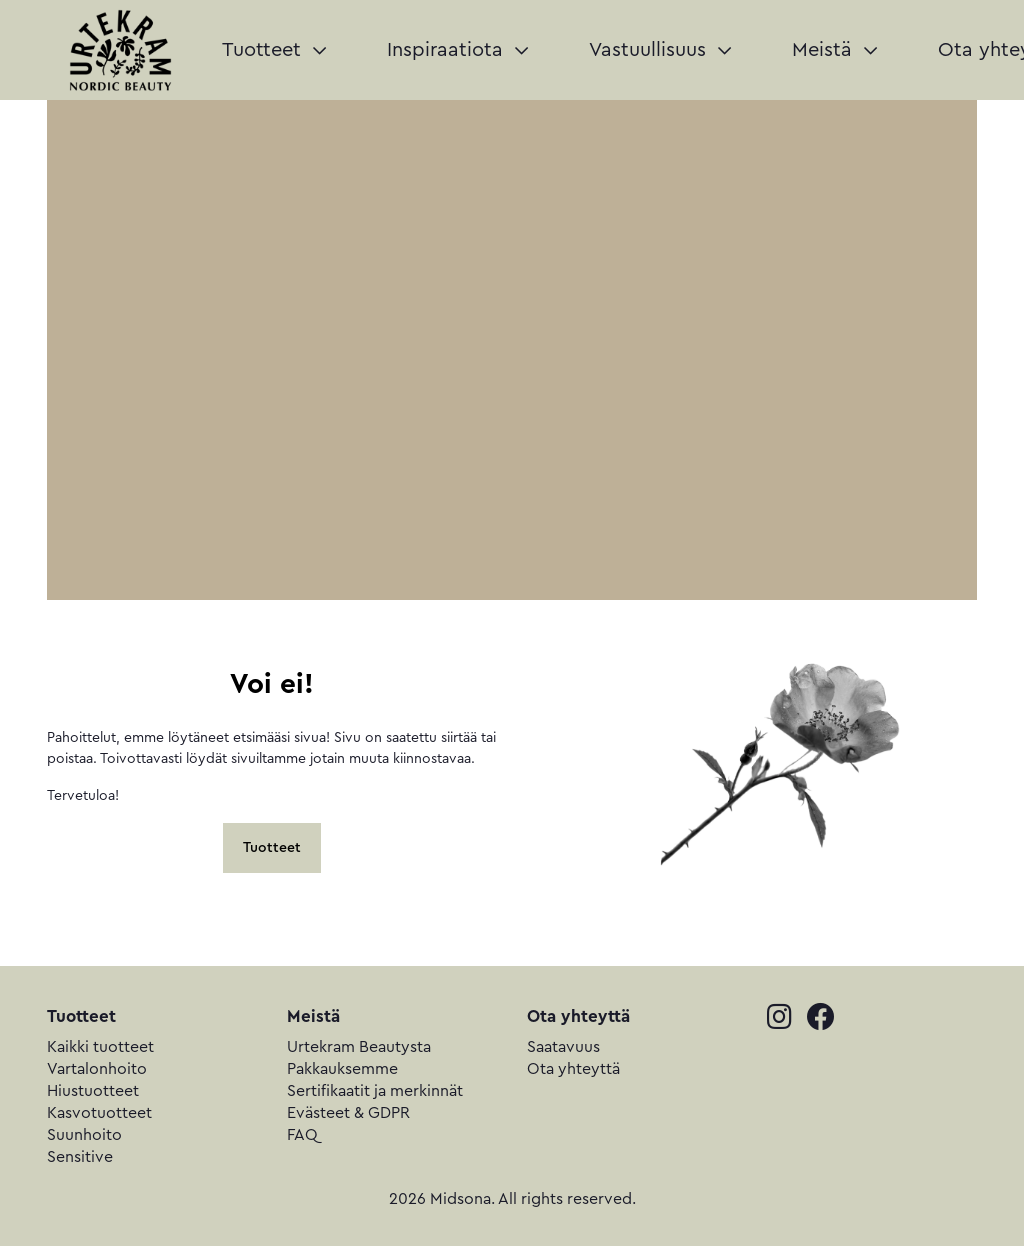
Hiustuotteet (93, 1091)
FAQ (302, 1135)
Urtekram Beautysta (359, 1047)
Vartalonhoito (97, 1069)
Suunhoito (84, 1135)
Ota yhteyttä (573, 1069)
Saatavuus (563, 1047)
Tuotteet (274, 50)
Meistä (834, 50)
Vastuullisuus (660, 50)
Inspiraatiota (457, 50)
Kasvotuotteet (99, 1113)
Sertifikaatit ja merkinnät (375, 1091)
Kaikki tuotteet (100, 1047)
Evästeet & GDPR (348, 1113)
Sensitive (80, 1157)
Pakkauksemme (342, 1069)
